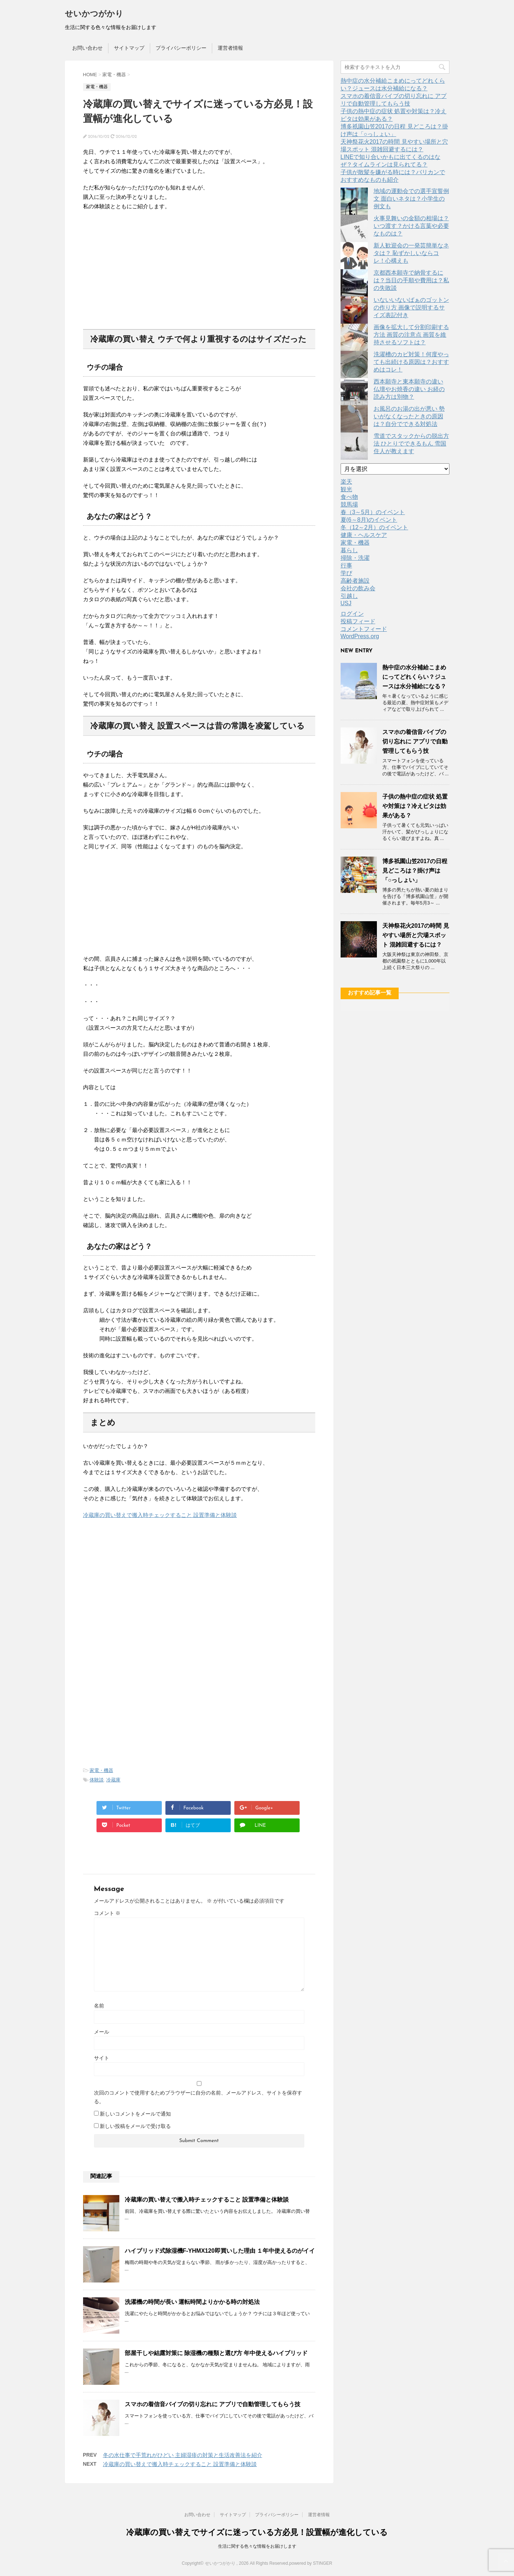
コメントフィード (364, 629)
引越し (349, 596)
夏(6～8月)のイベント (369, 520)
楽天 (346, 482)
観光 (346, 489)
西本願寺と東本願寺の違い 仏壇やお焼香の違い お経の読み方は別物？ (409, 389)
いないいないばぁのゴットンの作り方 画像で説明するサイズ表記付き (411, 307)
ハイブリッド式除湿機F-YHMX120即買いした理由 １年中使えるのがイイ (220, 2251)
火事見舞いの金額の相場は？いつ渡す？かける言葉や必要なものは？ (411, 226)
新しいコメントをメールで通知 (135, 2114)
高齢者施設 (355, 581)
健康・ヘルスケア (364, 535)
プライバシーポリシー (181, 48)
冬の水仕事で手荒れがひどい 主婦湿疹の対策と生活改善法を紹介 (182, 2455)
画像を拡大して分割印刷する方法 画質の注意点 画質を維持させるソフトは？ (411, 334)
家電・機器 (101, 1770)
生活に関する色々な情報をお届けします (257, 2546)
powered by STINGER (310, 2563)
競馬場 (349, 504)
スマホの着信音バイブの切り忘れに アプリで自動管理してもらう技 (212, 2404)
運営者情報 (230, 48)
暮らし (349, 550)
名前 (99, 2006)
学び (346, 573)
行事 (346, 565)
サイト (101, 2058)
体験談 (97, 1780)
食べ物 (349, 497)
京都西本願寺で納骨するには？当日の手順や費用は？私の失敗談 (411, 280)
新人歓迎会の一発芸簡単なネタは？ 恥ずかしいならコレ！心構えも (411, 253)
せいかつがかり (94, 14)
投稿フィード (358, 621)
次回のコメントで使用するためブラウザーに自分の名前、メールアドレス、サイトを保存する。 (198, 2097)
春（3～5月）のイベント (373, 512)
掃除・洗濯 (355, 558)
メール (101, 2032)
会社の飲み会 (358, 588)
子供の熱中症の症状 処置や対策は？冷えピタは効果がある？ (415, 806)
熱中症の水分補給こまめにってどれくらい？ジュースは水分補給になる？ (414, 676)
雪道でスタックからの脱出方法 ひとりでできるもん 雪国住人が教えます (411, 443)
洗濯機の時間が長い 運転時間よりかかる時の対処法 (192, 2302)
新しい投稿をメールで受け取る (135, 2126)
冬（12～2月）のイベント (374, 527)
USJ (346, 603)
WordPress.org (360, 636)
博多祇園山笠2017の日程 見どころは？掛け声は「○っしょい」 (415, 870)
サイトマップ (129, 48)
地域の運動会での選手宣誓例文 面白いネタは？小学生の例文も (411, 198)
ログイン (352, 614)
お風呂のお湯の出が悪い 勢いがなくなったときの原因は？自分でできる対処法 (409, 416)
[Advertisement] (199, 263)
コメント (107, 1913)
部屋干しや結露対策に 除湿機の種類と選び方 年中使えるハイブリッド (216, 2353)
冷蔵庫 (113, 1780)
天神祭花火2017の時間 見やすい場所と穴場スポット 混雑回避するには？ (415, 935)
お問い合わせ (87, 48)
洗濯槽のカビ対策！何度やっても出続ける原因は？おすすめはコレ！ (411, 362)
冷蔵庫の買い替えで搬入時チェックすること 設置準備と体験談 (160, 1515)
